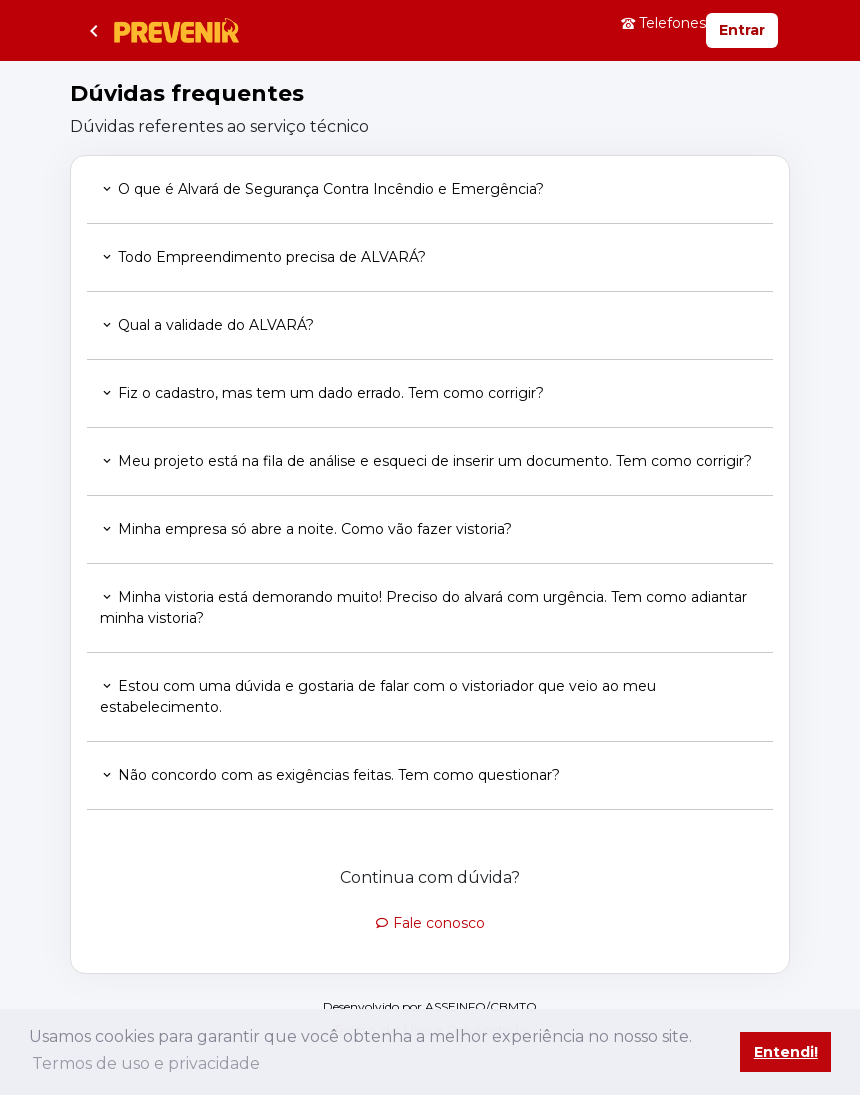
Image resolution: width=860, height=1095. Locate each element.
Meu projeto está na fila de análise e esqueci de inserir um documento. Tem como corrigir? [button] (426, 461)
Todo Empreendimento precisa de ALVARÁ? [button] (263, 257)
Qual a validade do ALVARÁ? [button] (207, 325)
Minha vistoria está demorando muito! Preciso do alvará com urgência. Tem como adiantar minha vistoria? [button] (423, 607)
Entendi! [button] (786, 1052)
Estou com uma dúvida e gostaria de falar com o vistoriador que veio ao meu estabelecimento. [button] (378, 696)
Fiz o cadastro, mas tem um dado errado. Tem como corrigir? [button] (322, 393)
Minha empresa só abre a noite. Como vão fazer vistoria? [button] (306, 529)
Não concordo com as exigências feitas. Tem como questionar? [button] (330, 775)
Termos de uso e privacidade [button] (146, 1063)
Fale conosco (430, 923)
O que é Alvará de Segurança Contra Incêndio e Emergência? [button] (322, 189)
